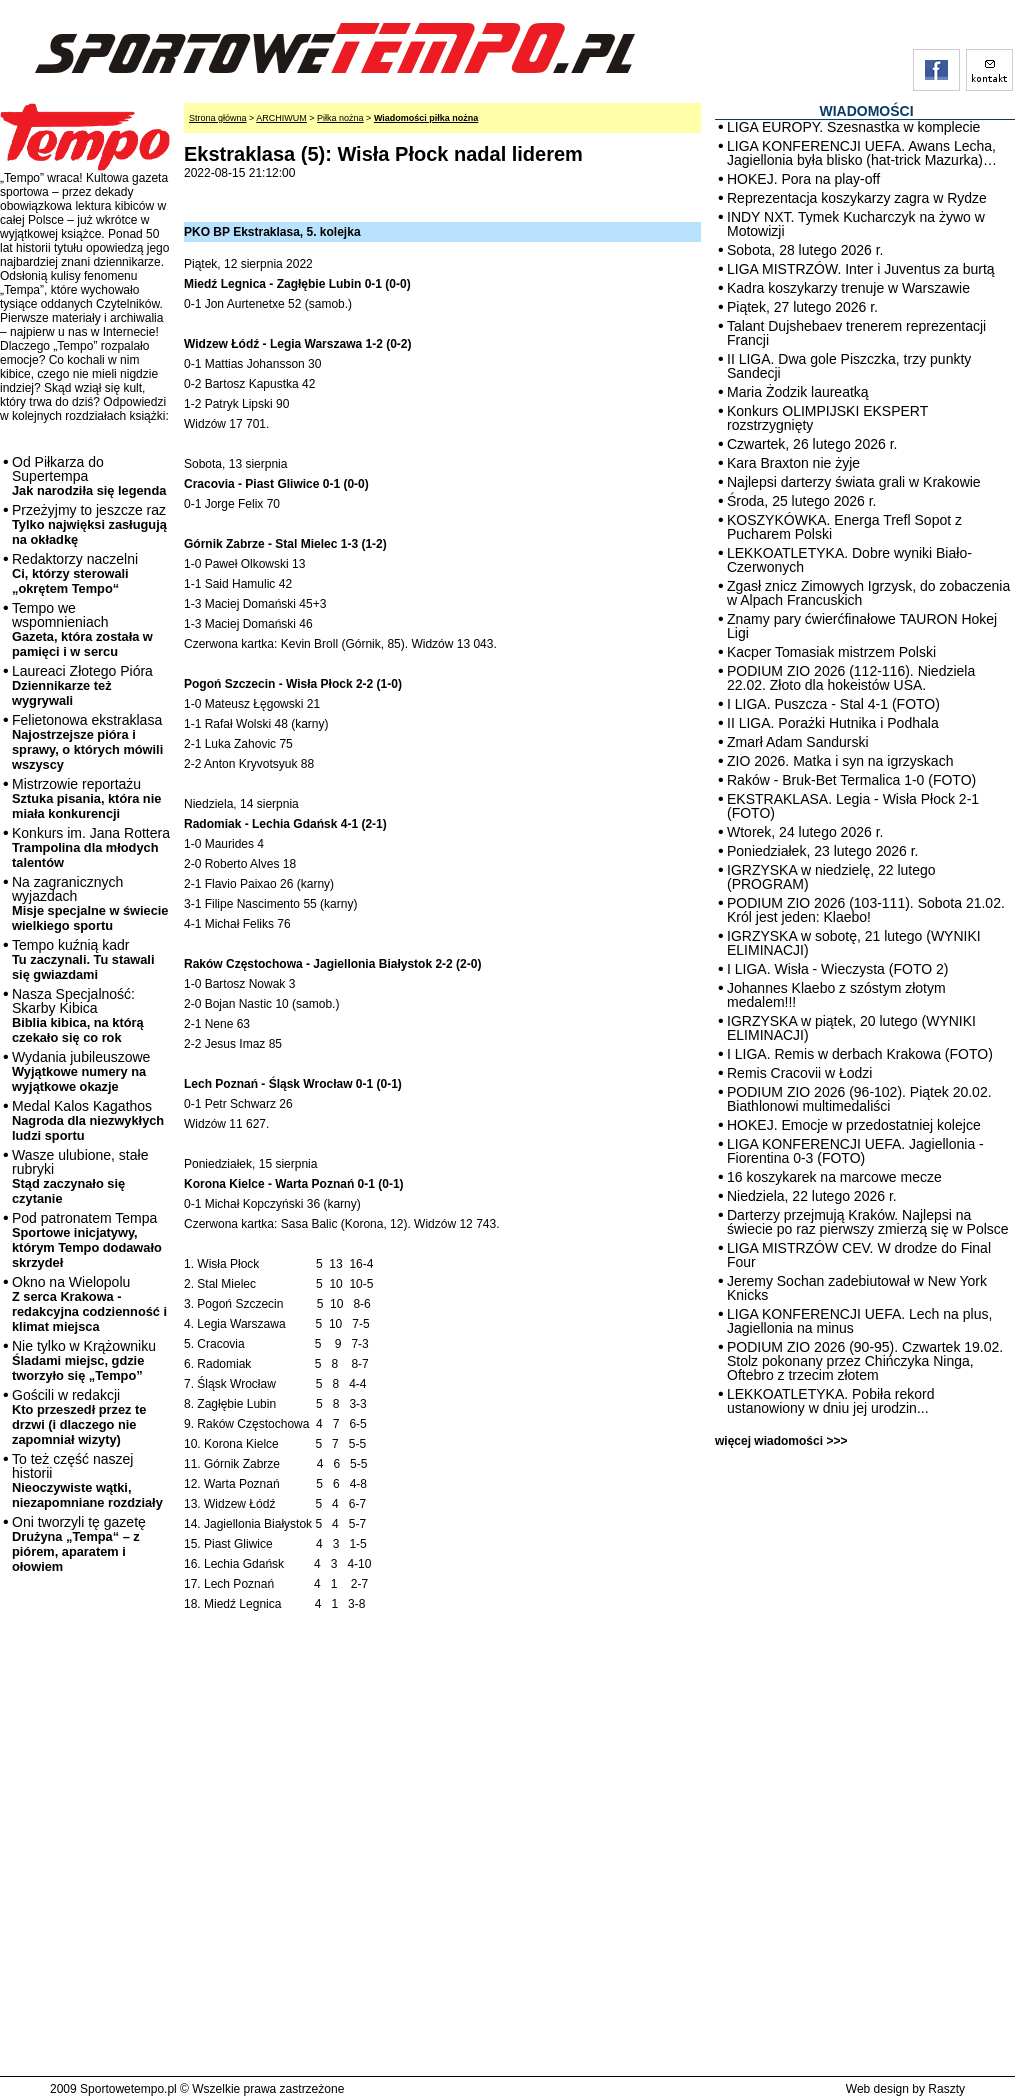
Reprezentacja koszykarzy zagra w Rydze (857, 198)
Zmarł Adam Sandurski (798, 742)
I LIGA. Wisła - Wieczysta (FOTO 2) (837, 969)
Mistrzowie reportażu (86, 798)
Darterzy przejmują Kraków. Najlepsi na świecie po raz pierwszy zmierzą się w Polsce (868, 1222)
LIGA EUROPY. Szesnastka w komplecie (853, 127)
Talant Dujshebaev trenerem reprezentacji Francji (856, 333)
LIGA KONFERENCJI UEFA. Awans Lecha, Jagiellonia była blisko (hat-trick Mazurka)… (862, 153)
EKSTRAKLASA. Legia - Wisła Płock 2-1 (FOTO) (853, 806)
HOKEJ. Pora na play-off (803, 179)
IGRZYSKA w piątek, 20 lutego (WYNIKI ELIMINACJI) (851, 1028)
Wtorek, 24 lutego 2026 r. (805, 832)
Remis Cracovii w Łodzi (799, 1073)
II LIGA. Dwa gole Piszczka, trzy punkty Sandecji (849, 366)
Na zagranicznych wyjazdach (90, 903)
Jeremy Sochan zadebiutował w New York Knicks (857, 1288)
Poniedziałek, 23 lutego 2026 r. (822, 851)
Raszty (946, 2089)
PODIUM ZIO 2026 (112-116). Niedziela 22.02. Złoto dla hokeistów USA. (851, 678)
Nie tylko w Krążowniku (84, 1360)
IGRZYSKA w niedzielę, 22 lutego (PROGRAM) (831, 877)
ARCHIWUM (281, 118)
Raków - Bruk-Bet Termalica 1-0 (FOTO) (851, 780)
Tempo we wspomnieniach (82, 629)
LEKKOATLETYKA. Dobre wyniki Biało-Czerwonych (849, 560)
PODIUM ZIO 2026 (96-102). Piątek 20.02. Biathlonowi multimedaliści (859, 1099)
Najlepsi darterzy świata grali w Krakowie (854, 482)
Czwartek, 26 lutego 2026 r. (812, 444)
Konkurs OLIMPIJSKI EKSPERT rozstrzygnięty (827, 418)
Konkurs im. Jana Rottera (91, 847)
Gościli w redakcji (79, 1417)
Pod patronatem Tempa (87, 1240)
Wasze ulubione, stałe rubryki (80, 1176)
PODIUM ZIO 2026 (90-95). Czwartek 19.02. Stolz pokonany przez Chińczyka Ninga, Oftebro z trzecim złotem (865, 1361)
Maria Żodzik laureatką (798, 392)
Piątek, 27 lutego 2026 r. (802, 307)
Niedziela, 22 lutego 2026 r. (812, 1196)
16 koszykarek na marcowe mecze (834, 1177)
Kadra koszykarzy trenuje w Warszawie (848, 288)
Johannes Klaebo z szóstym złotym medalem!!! (836, 995)
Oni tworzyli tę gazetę (79, 1544)
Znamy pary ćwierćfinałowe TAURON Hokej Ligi (862, 626)
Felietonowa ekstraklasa (87, 742)
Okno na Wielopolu (89, 1304)
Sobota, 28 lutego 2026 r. (805, 250)
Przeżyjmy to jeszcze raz (89, 524)
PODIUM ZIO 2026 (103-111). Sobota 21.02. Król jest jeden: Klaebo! (866, 910)
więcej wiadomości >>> (781, 1441)
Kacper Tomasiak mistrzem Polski (831, 652)
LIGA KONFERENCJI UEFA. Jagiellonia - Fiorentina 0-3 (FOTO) (855, 1151)
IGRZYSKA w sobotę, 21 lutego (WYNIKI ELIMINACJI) (854, 943)
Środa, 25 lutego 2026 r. (801, 501)
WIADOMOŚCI (866, 111)
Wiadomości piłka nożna (426, 118)
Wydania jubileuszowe (81, 1071)
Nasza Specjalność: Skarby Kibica (78, 1015)
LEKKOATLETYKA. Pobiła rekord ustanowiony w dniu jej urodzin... (831, 1401)
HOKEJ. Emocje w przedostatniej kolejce (854, 1125)
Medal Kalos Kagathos (88, 1120)
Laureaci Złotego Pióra (82, 685)
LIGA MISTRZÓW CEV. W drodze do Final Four (859, 1255)
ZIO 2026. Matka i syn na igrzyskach (840, 761)
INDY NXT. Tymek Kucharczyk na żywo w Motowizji (856, 224)
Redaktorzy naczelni (75, 573)
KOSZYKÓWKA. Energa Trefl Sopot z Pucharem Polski (844, 527)
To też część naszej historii (87, 1480)
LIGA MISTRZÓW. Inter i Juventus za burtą (861, 269)
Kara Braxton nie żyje (793, 463)
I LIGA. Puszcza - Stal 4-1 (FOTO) (833, 704)
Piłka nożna (340, 118)
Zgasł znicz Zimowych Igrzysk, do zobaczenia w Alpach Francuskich (868, 593)
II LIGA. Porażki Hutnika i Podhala (833, 723)
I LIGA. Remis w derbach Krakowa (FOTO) (860, 1054)
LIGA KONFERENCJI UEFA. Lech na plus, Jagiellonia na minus (859, 1321)
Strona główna (218, 118)
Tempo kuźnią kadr (83, 959)
